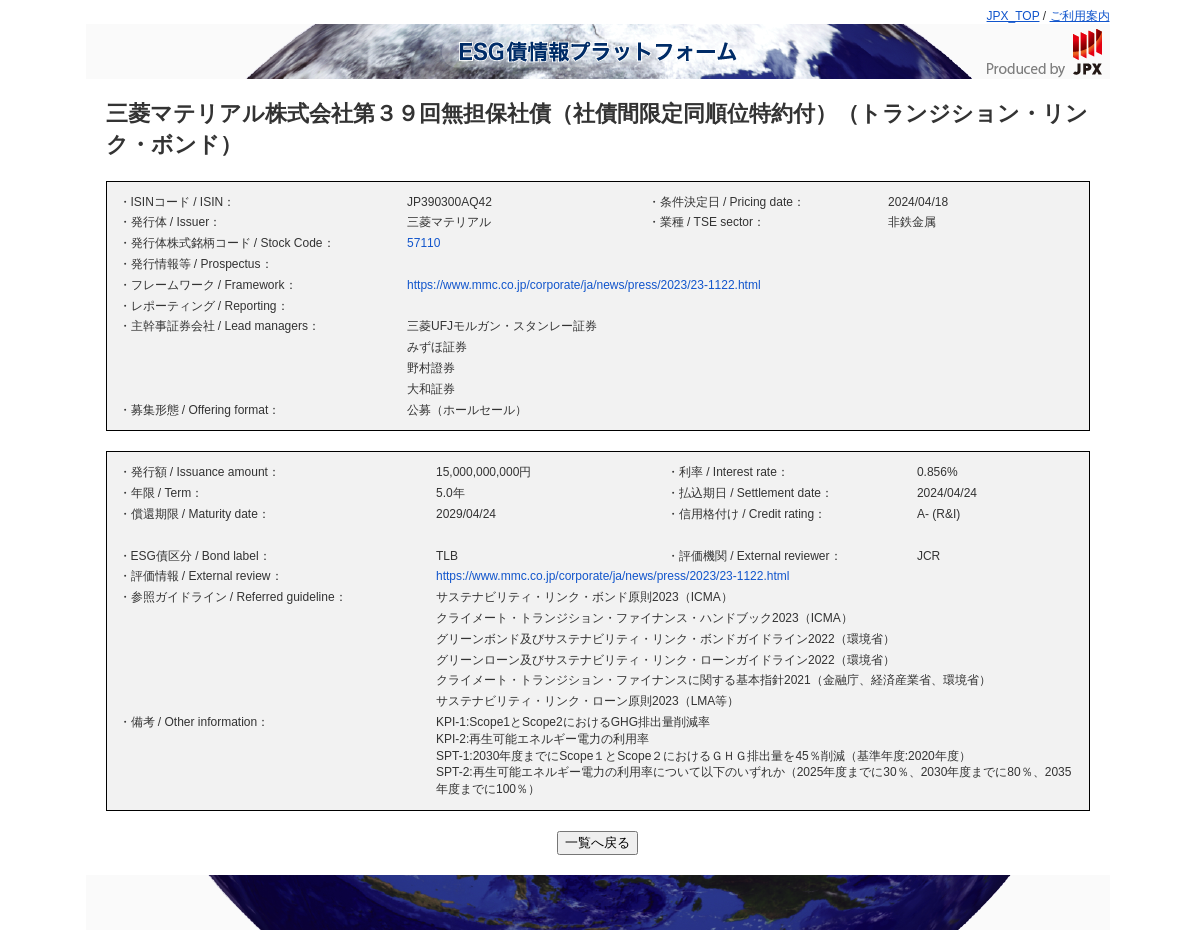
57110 (423, 243)
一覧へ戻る (597, 842)
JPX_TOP (1013, 16)
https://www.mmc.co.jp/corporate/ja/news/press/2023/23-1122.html (584, 285)
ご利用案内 (1080, 16)
